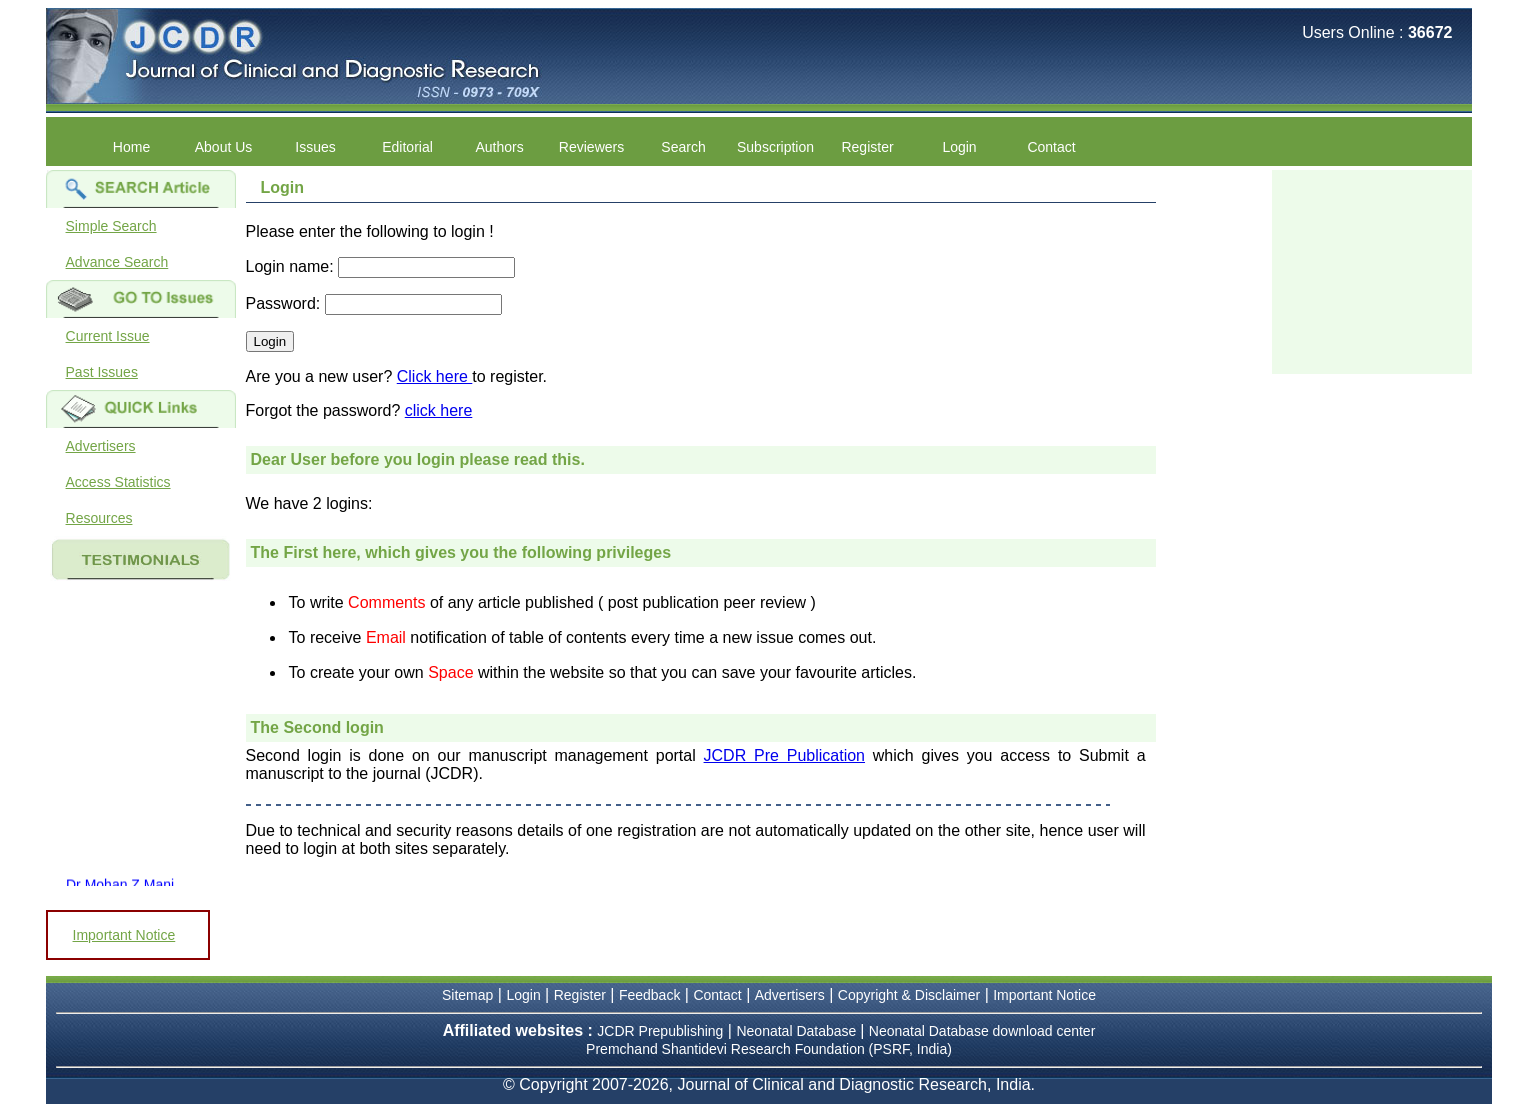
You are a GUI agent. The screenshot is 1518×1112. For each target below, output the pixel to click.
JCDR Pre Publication (784, 755)
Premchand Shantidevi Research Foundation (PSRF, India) (769, 1049)
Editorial (407, 147)
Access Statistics (118, 482)
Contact (1051, 147)
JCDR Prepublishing (660, 1031)
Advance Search (117, 262)
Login (959, 147)
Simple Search (111, 226)
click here (439, 410)
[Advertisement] (1372, 270)
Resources (99, 518)
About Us (224, 147)
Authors (499, 147)
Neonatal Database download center (982, 1031)
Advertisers (101, 446)
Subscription (775, 147)
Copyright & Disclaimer (909, 995)
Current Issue (108, 336)
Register (867, 147)
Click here (435, 376)
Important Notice (124, 935)
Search (683, 147)
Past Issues (102, 372)
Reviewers (591, 147)
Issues (315, 147)
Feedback (649, 995)
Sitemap (467, 995)
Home (131, 147)
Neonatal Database (798, 1031)
